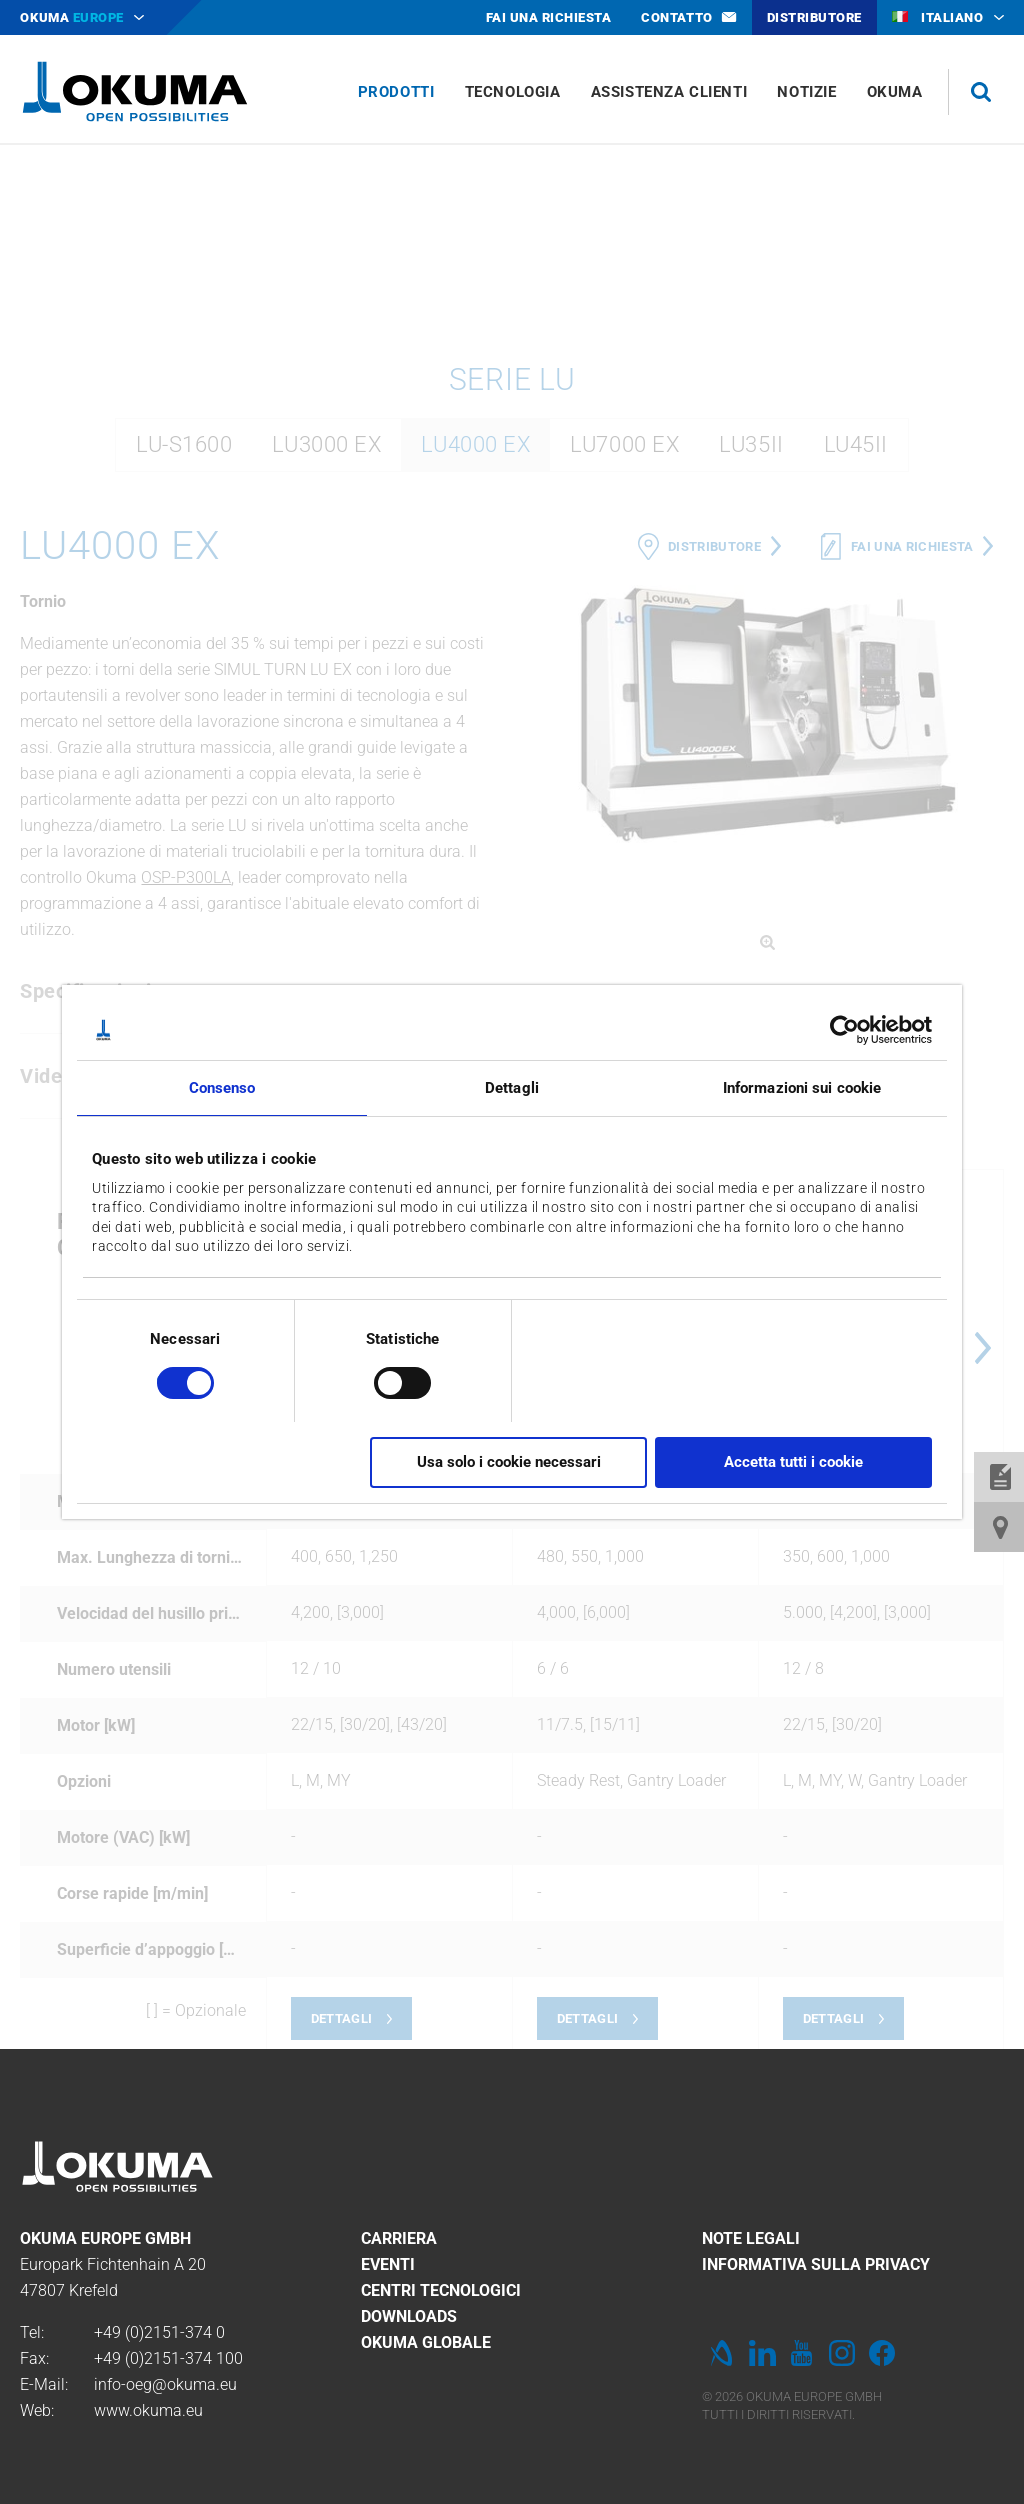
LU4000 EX (475, 709)
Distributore (714, 811)
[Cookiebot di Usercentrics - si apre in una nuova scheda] (844, 1030)
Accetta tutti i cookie (793, 1462)
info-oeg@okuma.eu (165, 2384)
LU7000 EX (624, 709)
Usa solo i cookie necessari (509, 1462)
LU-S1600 (184, 709)
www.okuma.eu (148, 2410)
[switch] (386, 1380)
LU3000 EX (326, 709)
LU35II (751, 709)
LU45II (856, 709)
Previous (532, 1613)
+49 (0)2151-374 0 (159, 2332)
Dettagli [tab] (512, 1088)
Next (983, 1613)
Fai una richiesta (912, 811)
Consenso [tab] (222, 1088)
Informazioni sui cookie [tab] (802, 1088)
